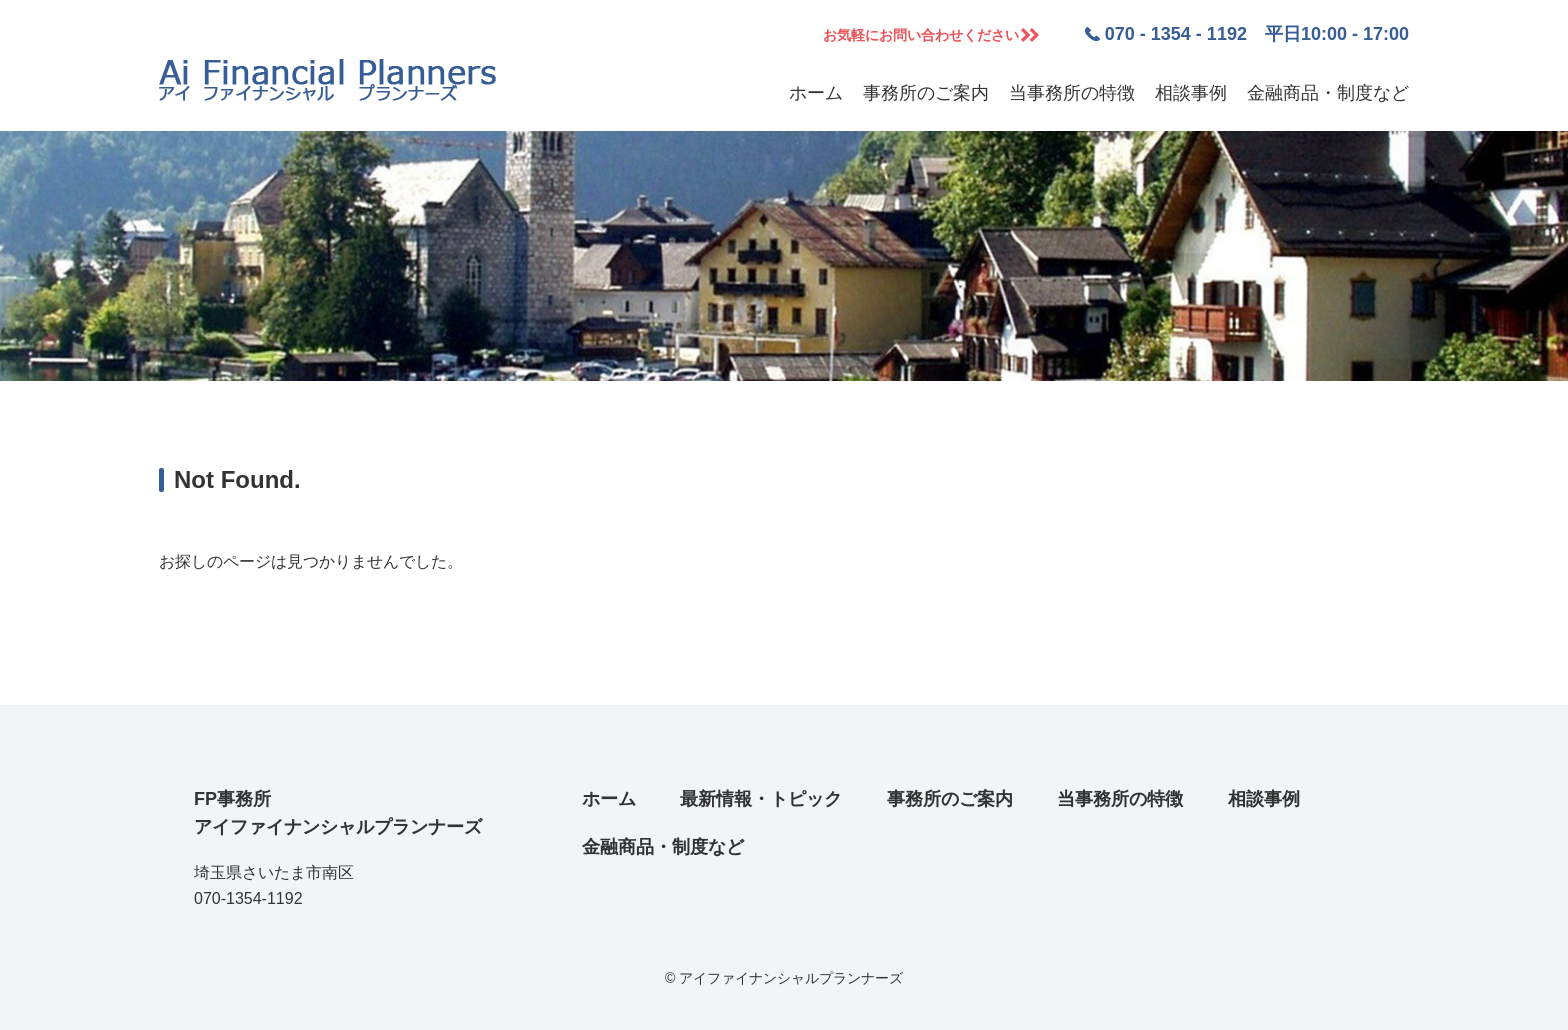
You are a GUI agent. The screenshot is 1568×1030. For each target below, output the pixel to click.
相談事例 (1191, 93)
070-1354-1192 (248, 898)
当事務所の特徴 (1072, 93)
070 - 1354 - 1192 (1176, 34)
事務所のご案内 (926, 93)
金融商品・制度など (1328, 93)
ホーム (816, 93)
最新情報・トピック (761, 799)
